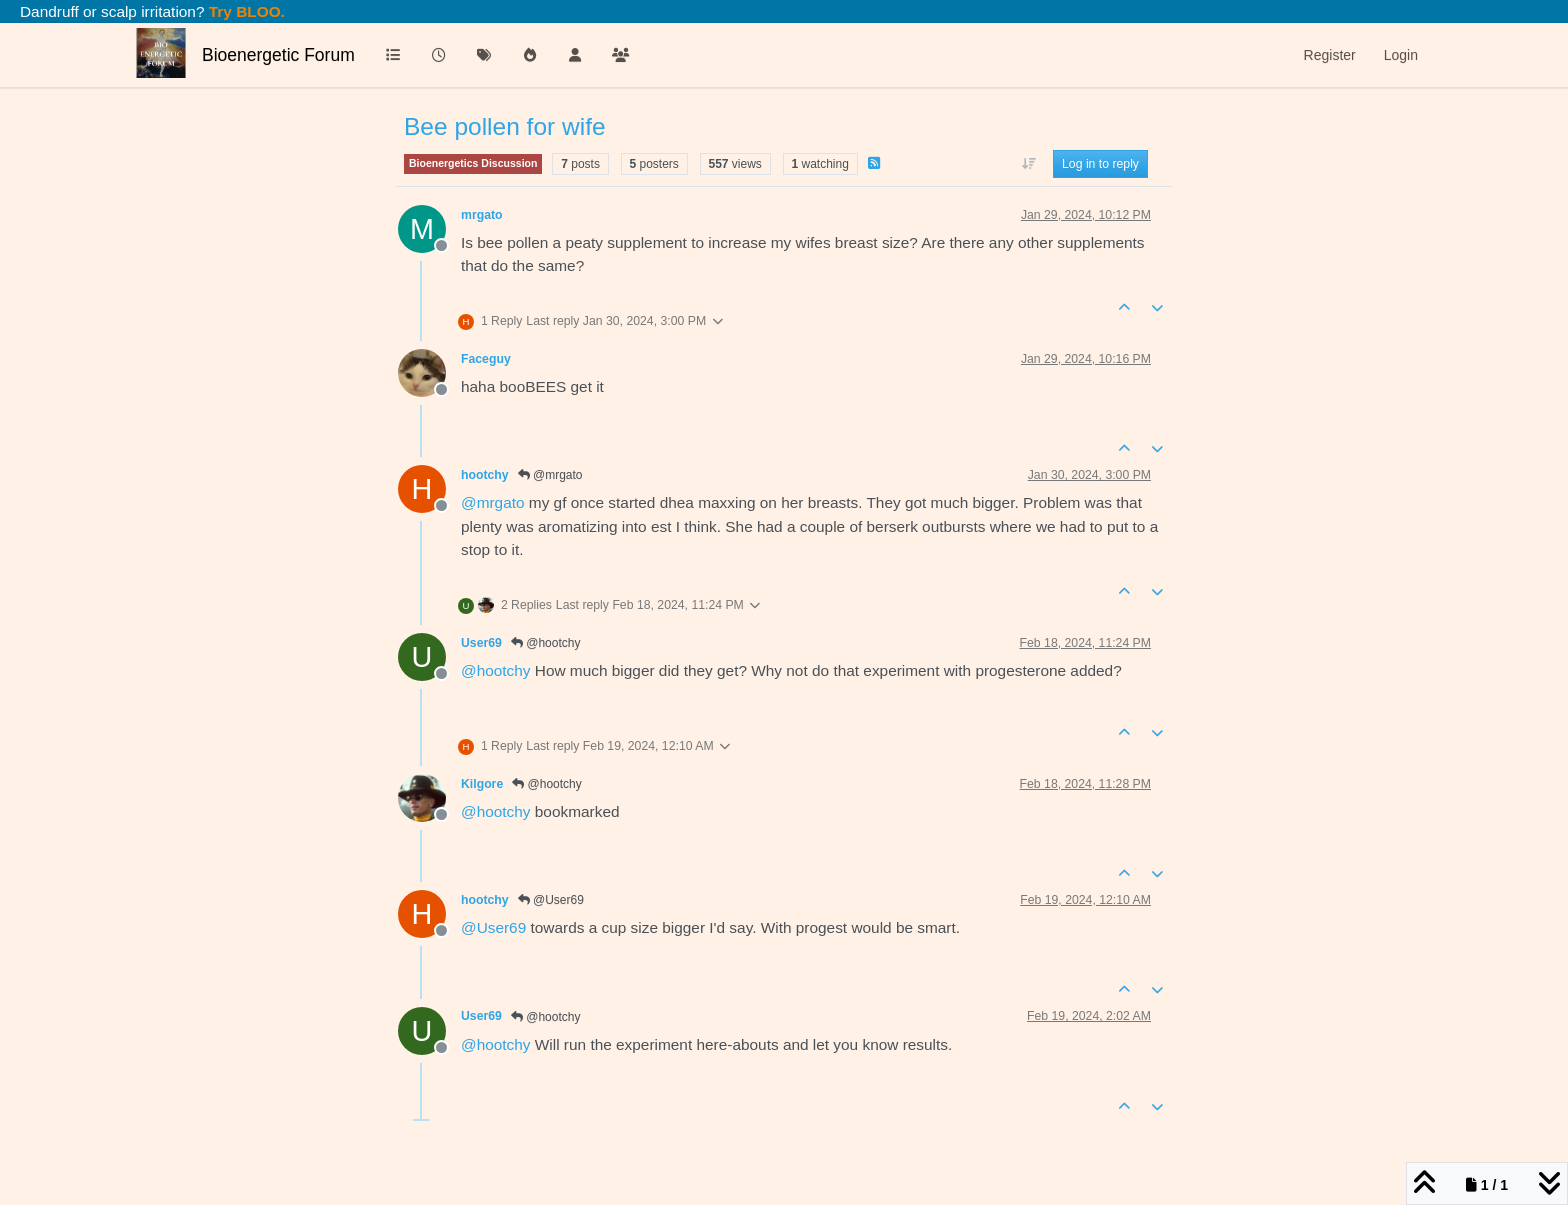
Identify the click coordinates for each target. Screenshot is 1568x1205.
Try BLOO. (245, 11)
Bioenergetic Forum (278, 55)
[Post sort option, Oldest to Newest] (1028, 164)
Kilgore (482, 784)
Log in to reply (1100, 164)
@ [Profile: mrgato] (493, 502)
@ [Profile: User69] (493, 927)
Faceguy (486, 359)
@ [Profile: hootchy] (496, 670)
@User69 (551, 900)
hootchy (485, 475)
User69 (481, 643)
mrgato (482, 215)
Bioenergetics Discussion (473, 163)
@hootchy (546, 643)
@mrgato (550, 475)
